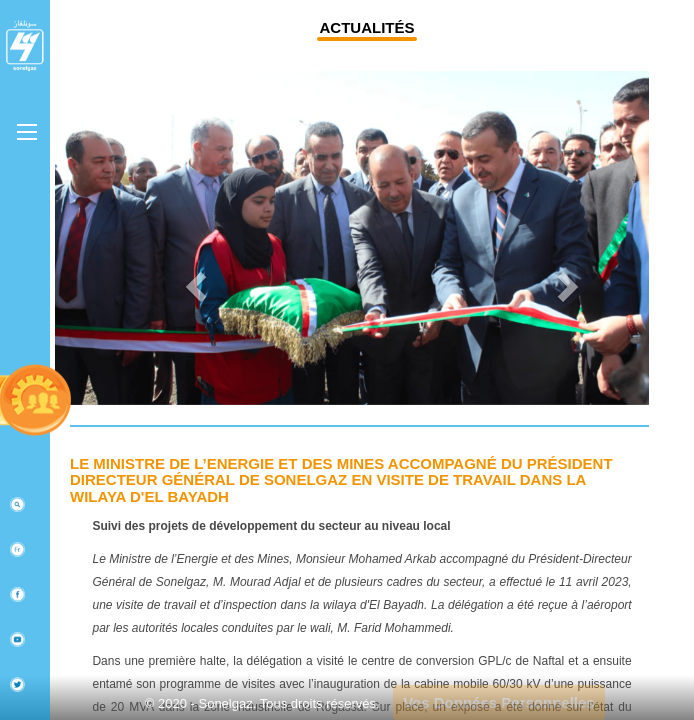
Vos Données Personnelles (498, 702)
